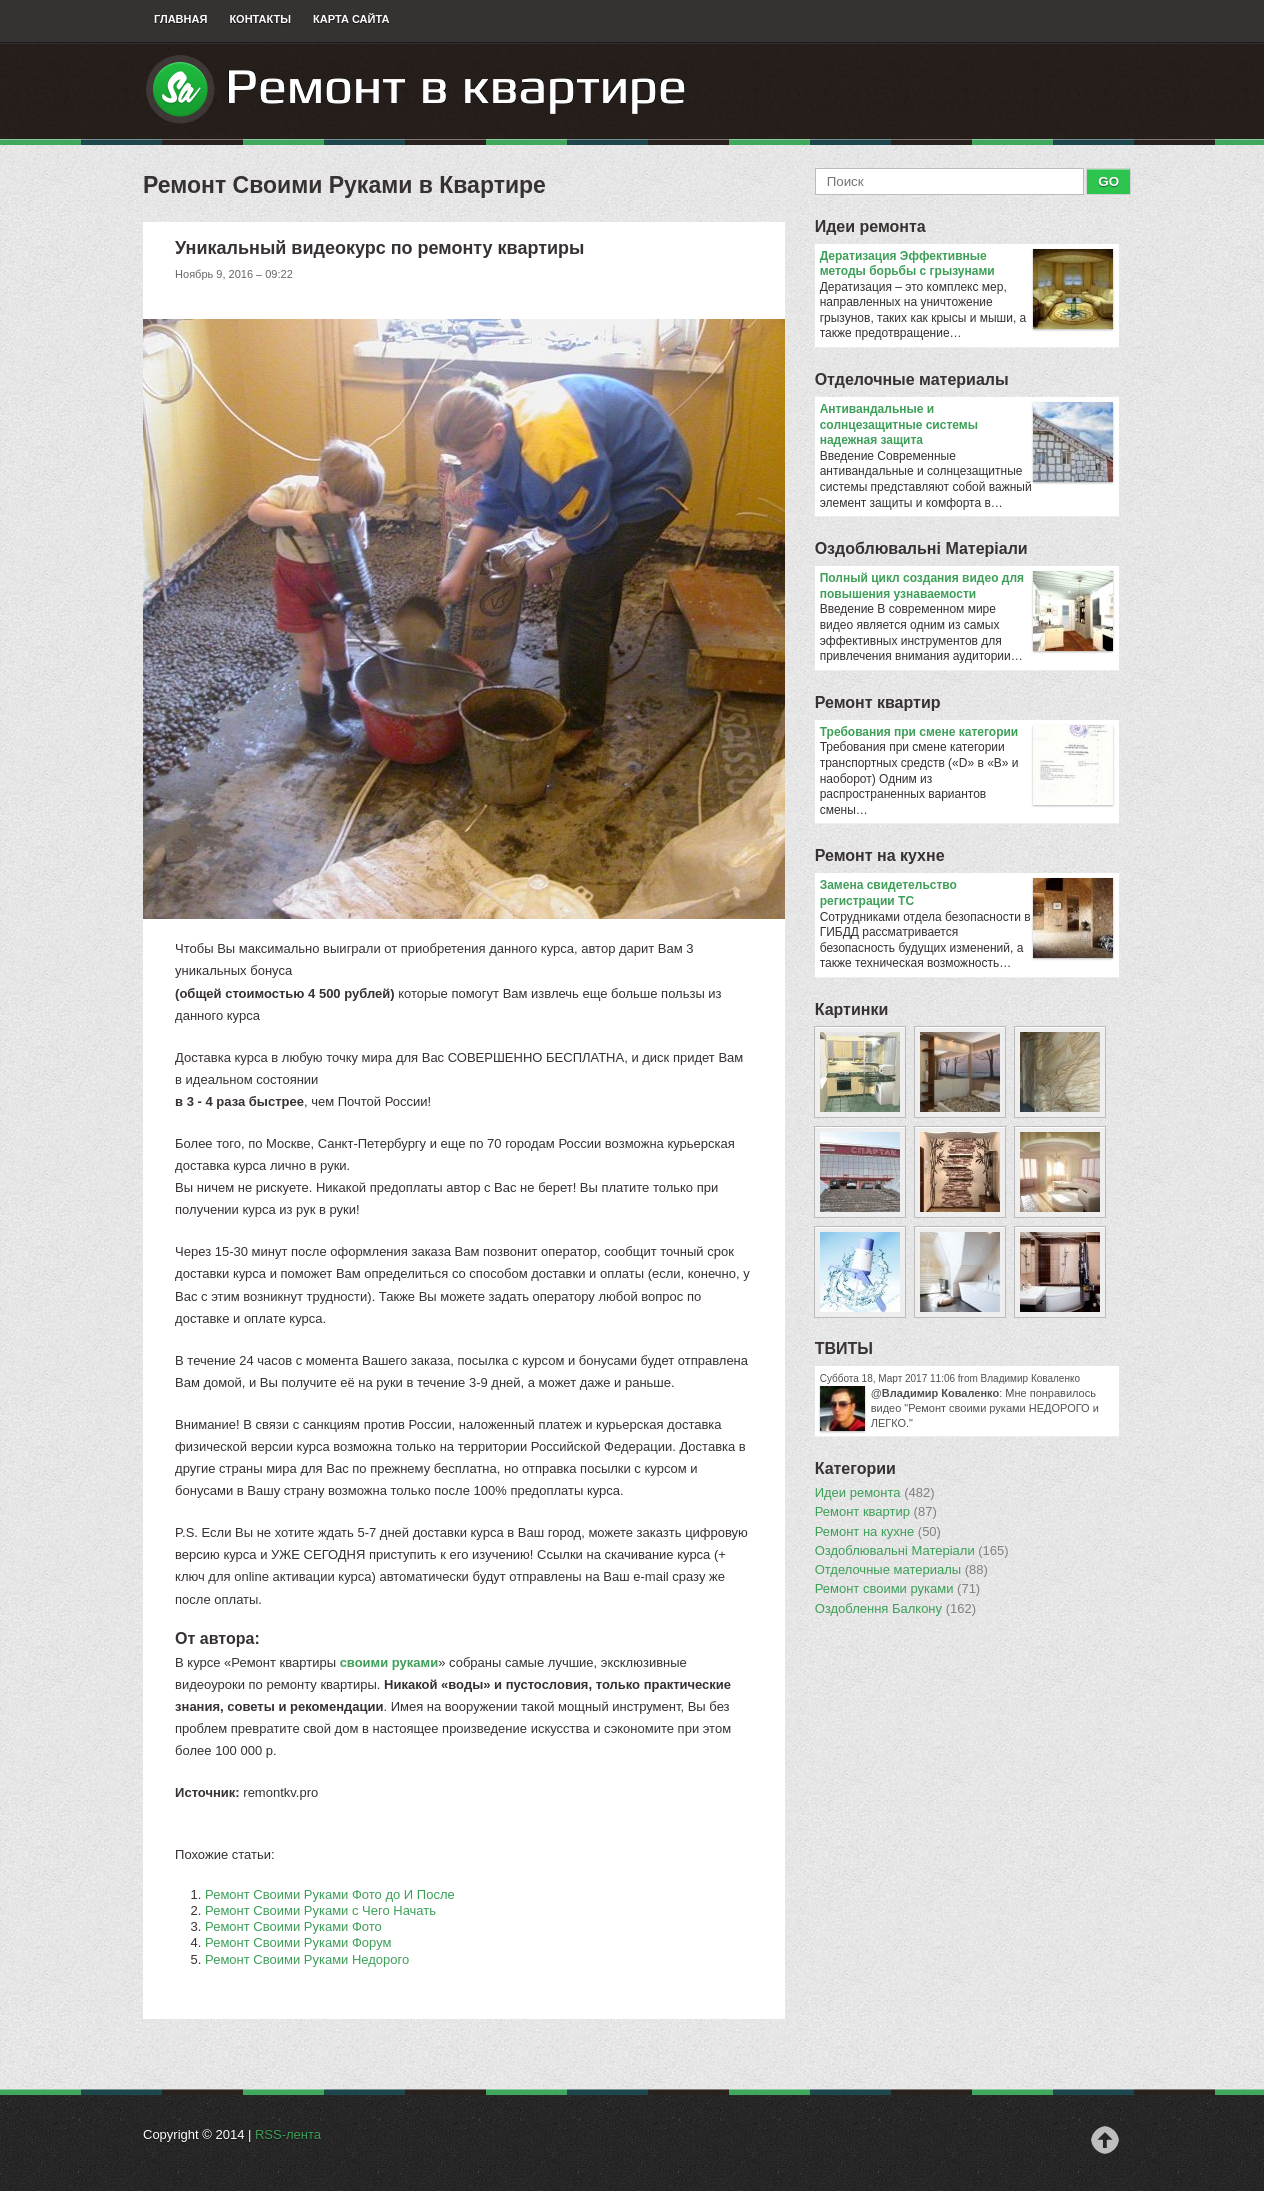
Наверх (1105, 2140)
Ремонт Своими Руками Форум (298, 1942)
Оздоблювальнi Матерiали (921, 548)
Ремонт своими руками (898, 1589)
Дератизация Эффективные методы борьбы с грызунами (966, 264)
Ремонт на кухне (880, 855)
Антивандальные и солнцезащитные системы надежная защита (966, 425)
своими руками (389, 1662)
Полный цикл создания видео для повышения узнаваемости (966, 586)
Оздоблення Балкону (895, 1609)
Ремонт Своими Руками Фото (293, 1926)
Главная (180, 19)
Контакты (260, 19)
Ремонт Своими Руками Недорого (307, 1959)
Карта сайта (351, 19)
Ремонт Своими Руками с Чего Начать (320, 1910)
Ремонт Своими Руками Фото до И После (330, 1894)
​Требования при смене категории (966, 733)
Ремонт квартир (878, 702)
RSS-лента (288, 2134)
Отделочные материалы (912, 379)
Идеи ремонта (870, 226)
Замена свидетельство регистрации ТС (966, 893)
